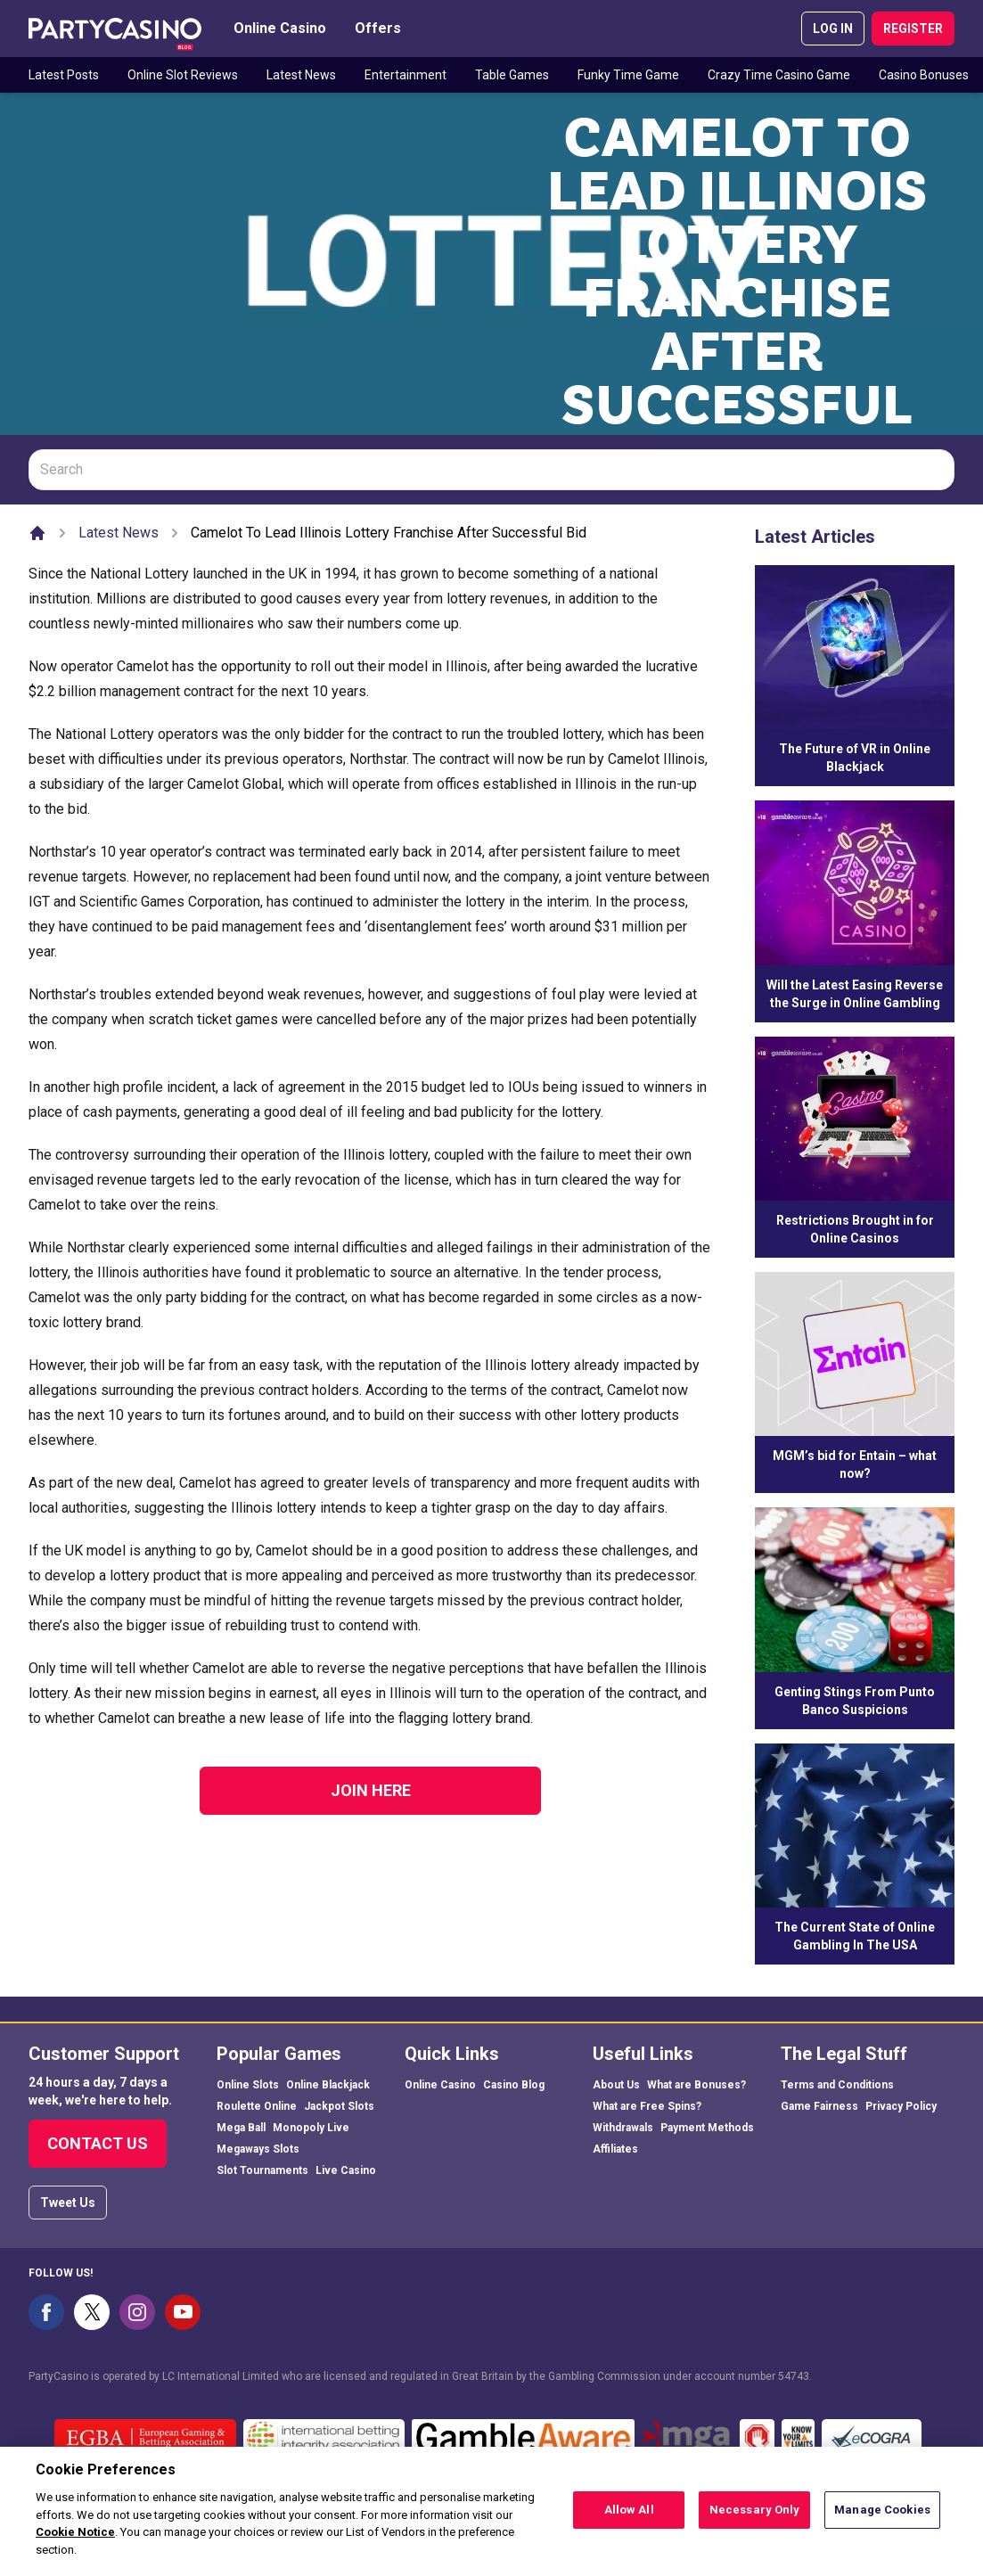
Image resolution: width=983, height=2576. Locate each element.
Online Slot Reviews (182, 75)
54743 (793, 2376)
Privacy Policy (901, 2106)
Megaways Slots (258, 2149)
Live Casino (345, 2170)
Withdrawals (623, 2127)
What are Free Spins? (647, 2106)
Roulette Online (257, 2106)
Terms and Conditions (837, 2085)
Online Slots (248, 2085)
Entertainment (405, 75)
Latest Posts (64, 75)
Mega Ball (241, 2127)
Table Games (512, 75)
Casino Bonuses (924, 75)
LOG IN (833, 28)
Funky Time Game (628, 75)
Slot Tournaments (262, 2170)
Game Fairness (819, 2106)
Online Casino (279, 28)
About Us (616, 2085)
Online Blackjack (328, 2085)
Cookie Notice (75, 2540)
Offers (378, 28)
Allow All (629, 2518)
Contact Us (97, 2143)
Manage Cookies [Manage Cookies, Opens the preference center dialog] (882, 2518)
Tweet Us (67, 2202)
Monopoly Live (311, 2127)
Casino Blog (514, 2085)
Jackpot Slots (339, 2106)
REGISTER (913, 28)
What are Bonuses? (696, 2085)
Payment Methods (707, 2127)
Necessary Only (754, 2518)
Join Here (371, 1790)
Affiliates (615, 2149)
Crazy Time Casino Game (779, 75)
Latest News (301, 75)
